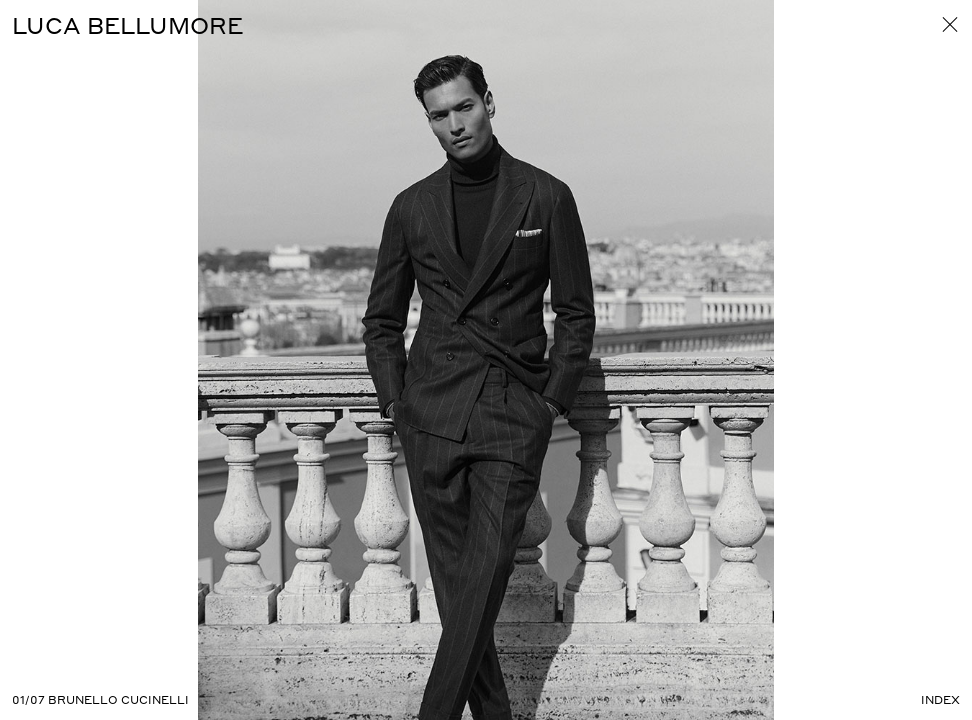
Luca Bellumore (127, 25)
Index (940, 700)
